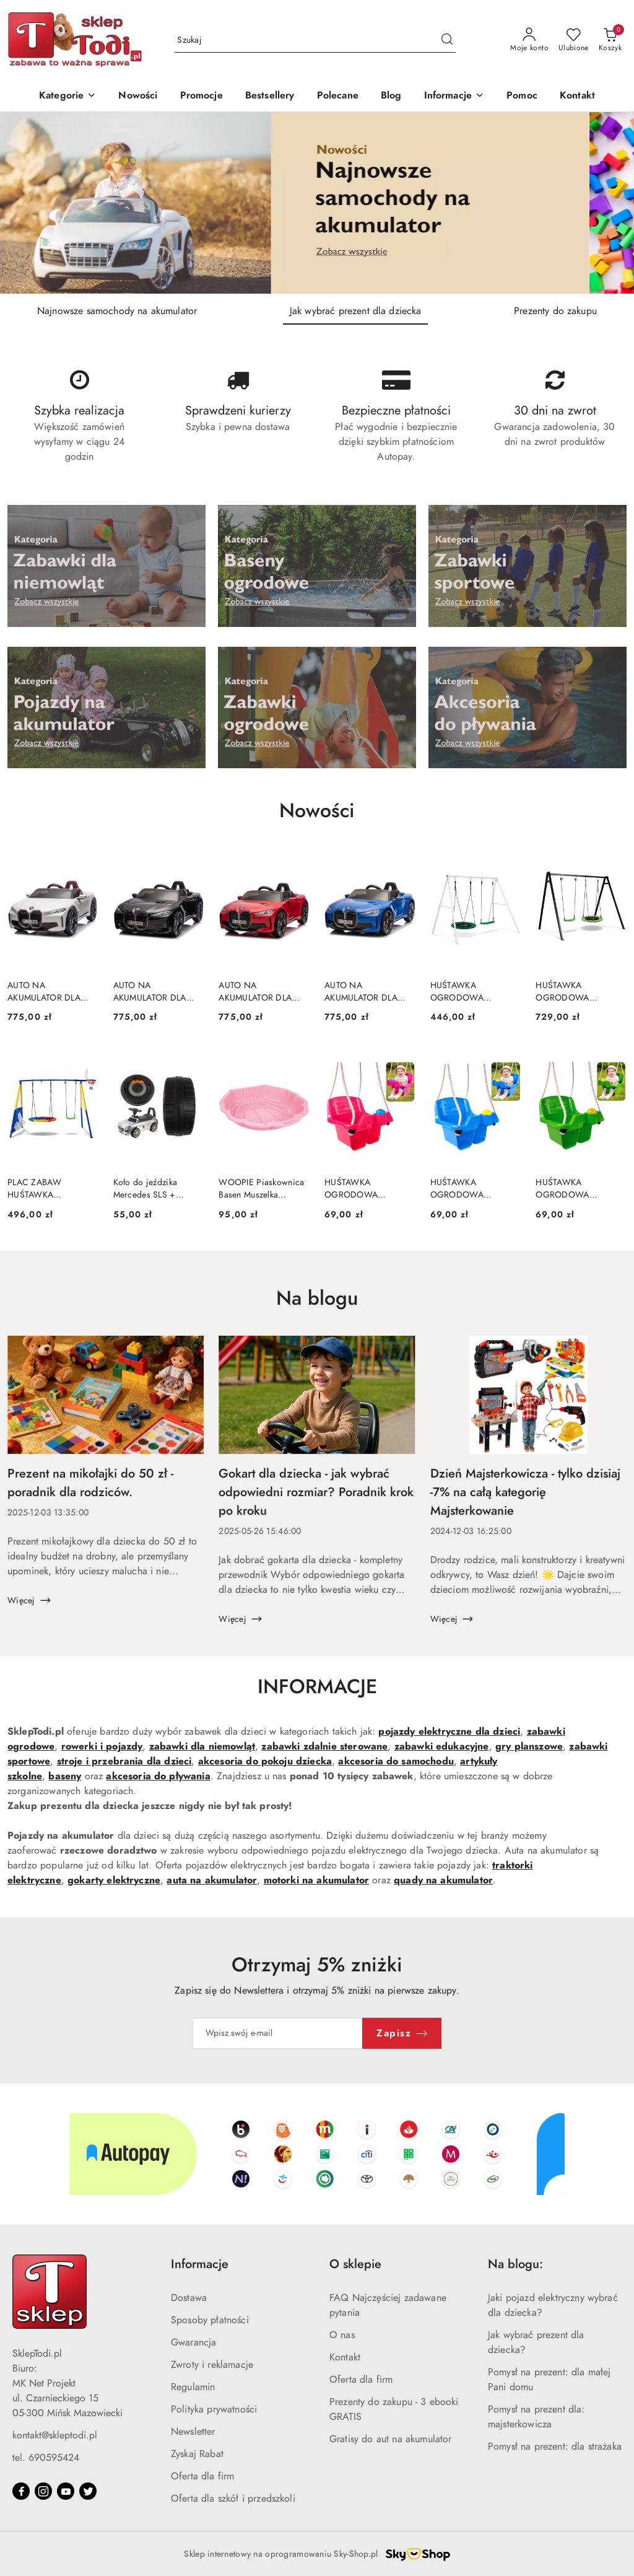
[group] (317, 203)
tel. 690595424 (45, 2457)
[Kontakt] (577, 96)
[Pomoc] (522, 96)
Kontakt (344, 2357)
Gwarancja (193, 2342)
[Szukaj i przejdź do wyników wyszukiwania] (447, 40)
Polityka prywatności (214, 2409)
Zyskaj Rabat (197, 2454)
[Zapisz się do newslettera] (278, 2033)
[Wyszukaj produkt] (315, 40)
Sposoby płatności (210, 2320)
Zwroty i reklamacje (212, 2365)
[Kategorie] (67, 96)
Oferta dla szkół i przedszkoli (233, 2498)
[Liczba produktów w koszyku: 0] (610, 40)
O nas (342, 2335)
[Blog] (391, 96)
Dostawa (189, 2298)
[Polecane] (337, 96)
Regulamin (193, 2387)
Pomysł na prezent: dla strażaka (555, 2446)
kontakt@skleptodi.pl (54, 2435)
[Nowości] (137, 96)
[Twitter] (88, 2491)
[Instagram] (43, 2491)
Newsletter (193, 2431)
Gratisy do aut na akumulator (390, 2439)
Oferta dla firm (202, 2476)
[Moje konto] (529, 40)
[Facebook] (21, 2491)
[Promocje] (201, 96)
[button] (454, 96)
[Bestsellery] (270, 96)
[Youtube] (65, 2491)
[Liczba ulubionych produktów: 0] (574, 40)
